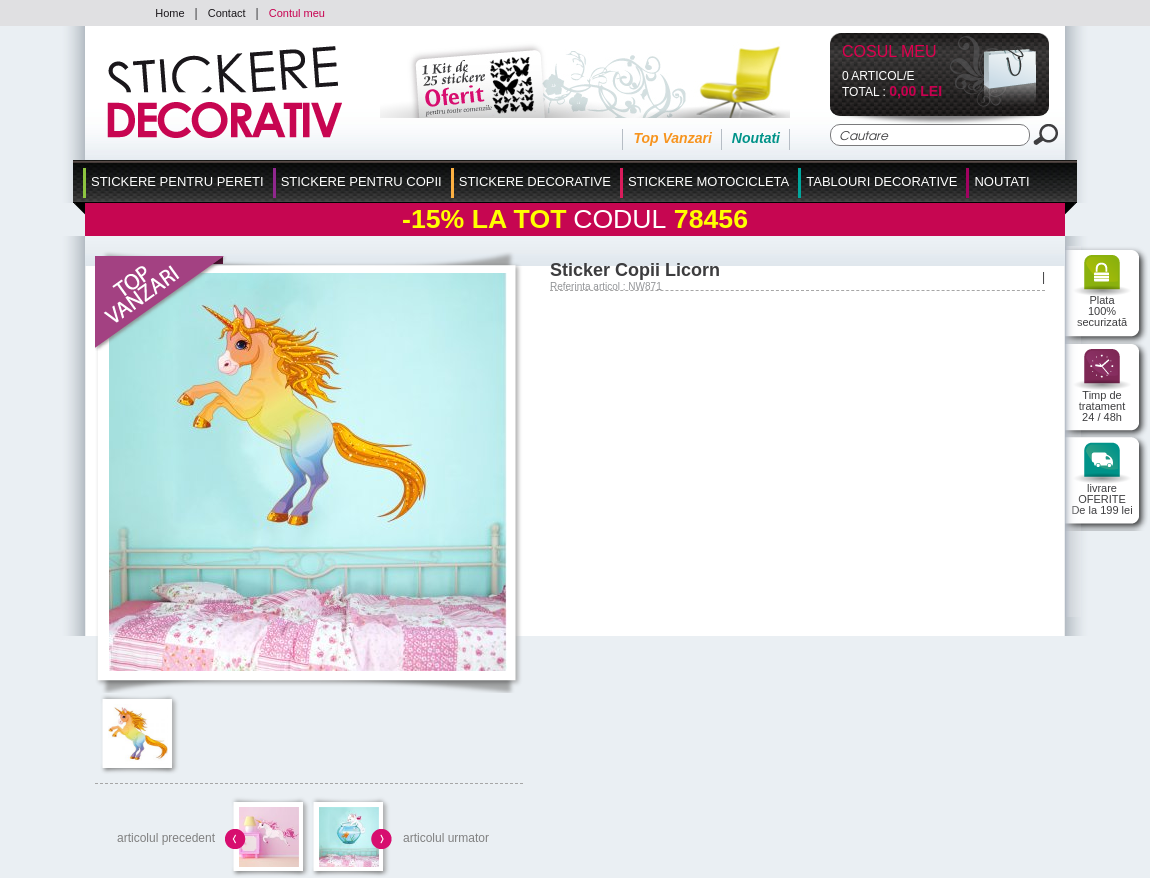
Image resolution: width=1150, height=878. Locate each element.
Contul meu (297, 13)
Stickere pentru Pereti (177, 181)
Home (169, 13)
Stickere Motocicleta (708, 181)
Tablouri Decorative (881, 181)
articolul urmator (446, 838)
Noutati (756, 138)
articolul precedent (166, 838)
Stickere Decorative (535, 181)
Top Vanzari (672, 138)
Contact (227, 13)
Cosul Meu (889, 52)
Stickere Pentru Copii (361, 181)
